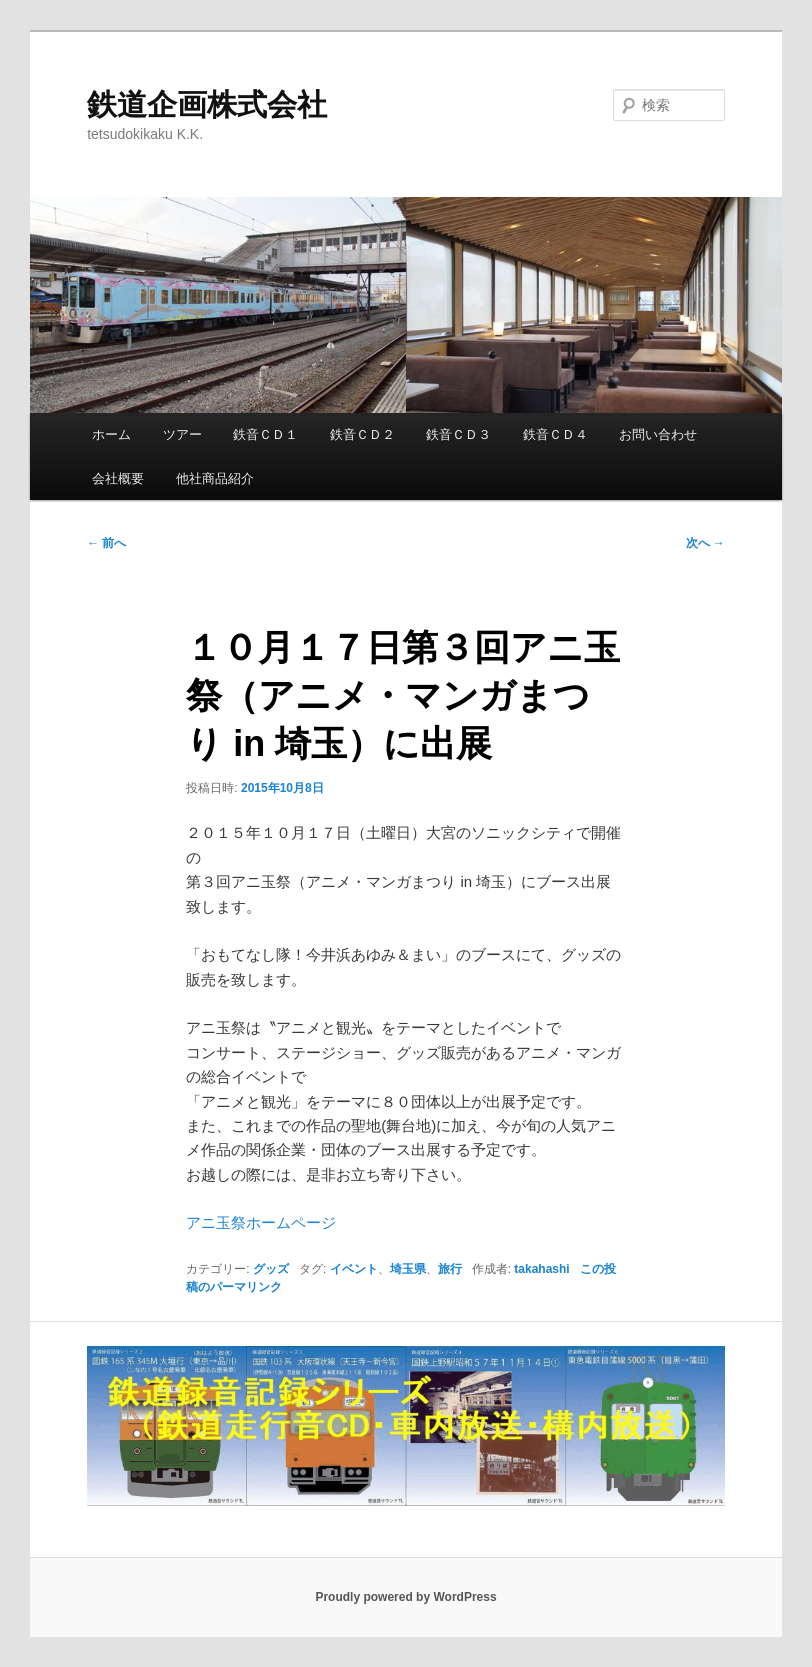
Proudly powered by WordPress (405, 1597)
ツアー (182, 434)
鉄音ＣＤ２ (362, 434)
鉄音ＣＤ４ (555, 434)
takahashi (541, 1269)
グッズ (271, 1269)
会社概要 (118, 478)
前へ (106, 543)
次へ (705, 543)
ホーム (111, 434)
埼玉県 (408, 1269)
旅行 (450, 1269)
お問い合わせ (658, 434)
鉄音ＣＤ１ (265, 434)
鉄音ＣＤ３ (458, 434)
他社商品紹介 (215, 478)
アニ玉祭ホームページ (261, 1222)
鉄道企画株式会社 (207, 104)
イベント (354, 1269)
